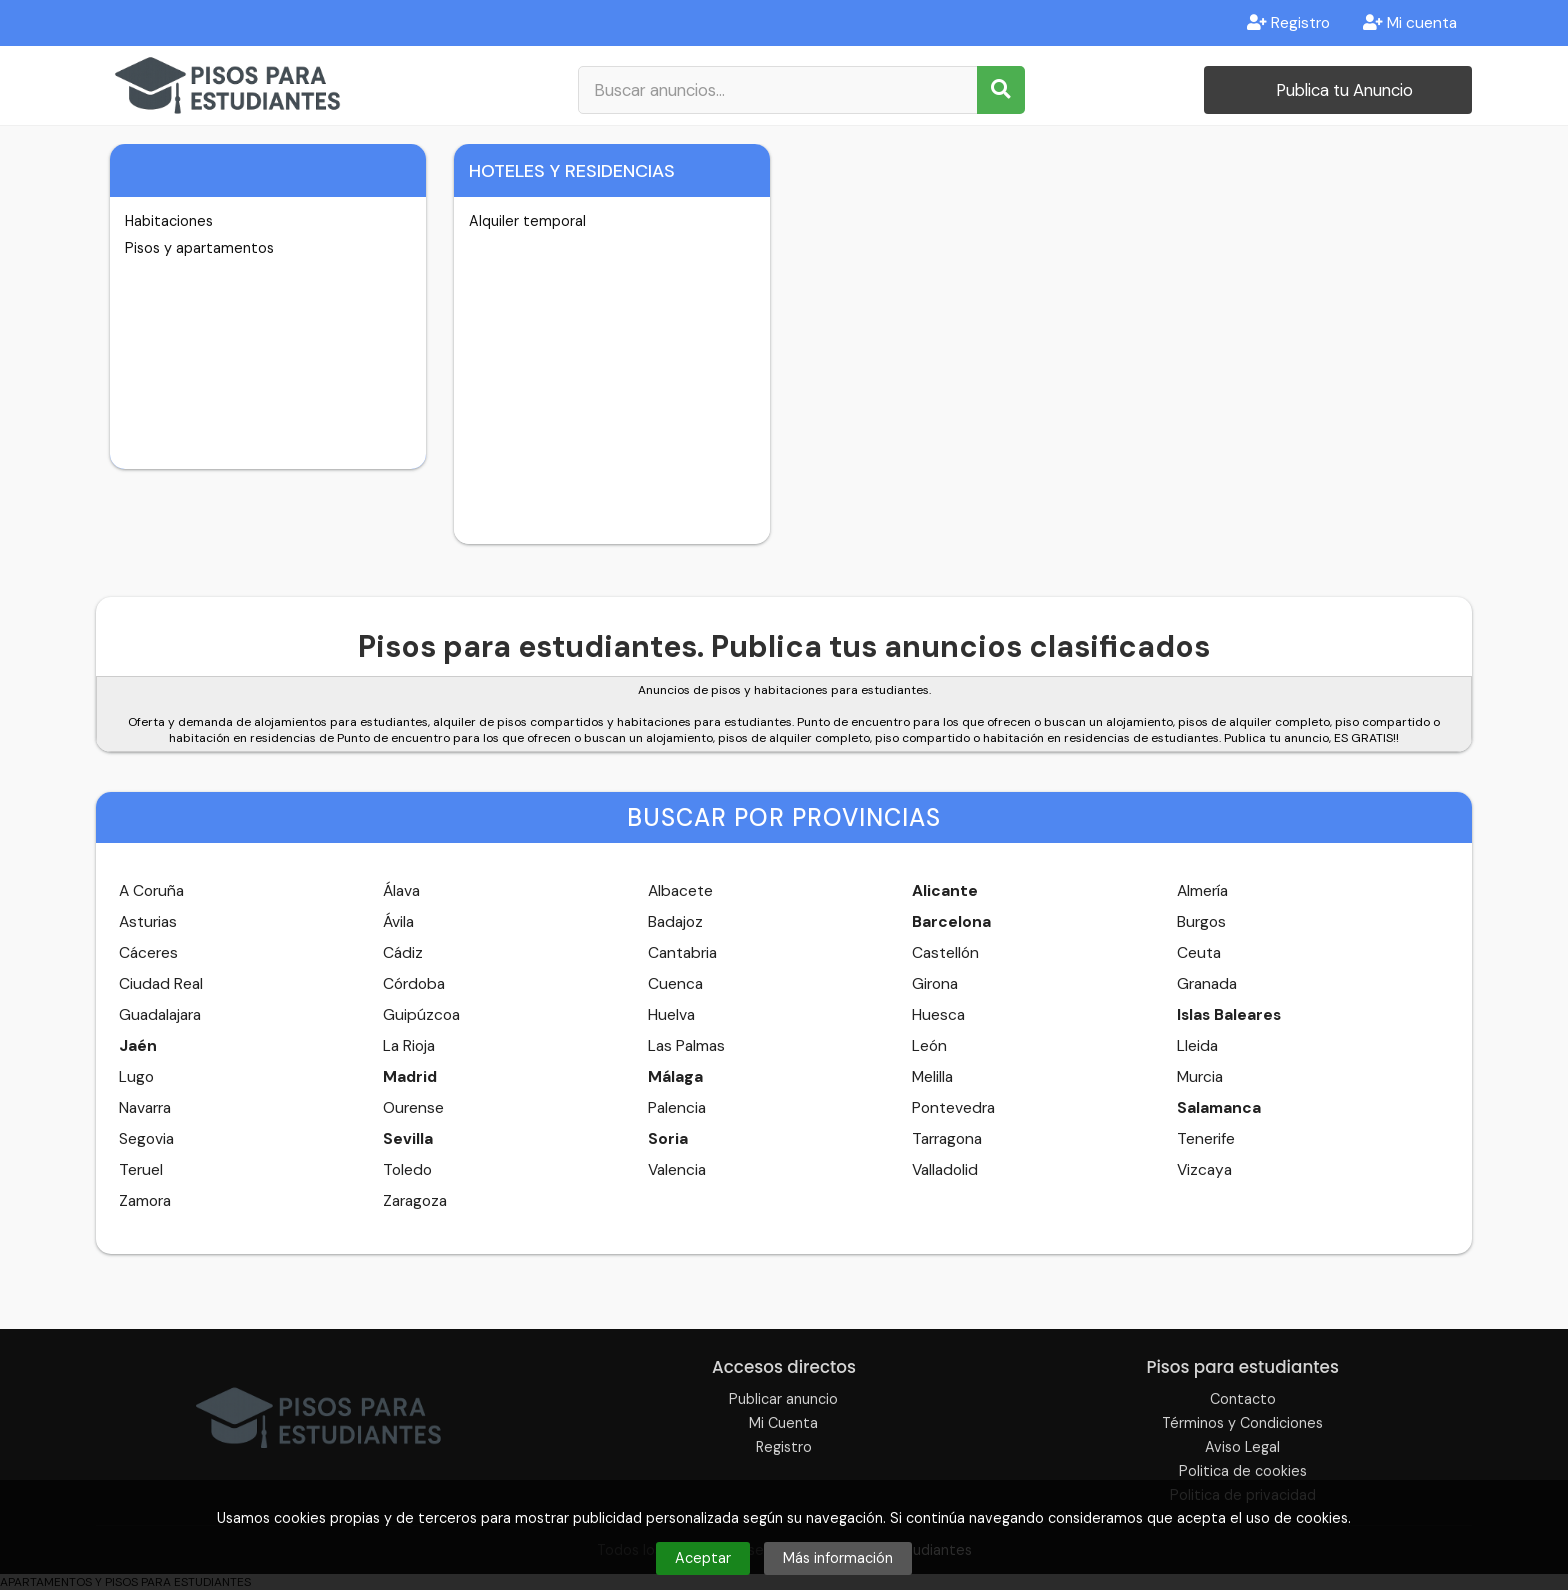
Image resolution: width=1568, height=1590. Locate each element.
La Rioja (409, 1046)
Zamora (145, 1201)
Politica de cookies (1243, 1471)
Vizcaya (1204, 1170)
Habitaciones (169, 221)
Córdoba (414, 984)
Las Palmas (686, 1046)
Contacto (1243, 1399)
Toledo (407, 1170)
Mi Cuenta (783, 1423)
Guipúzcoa (421, 1015)
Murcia (1200, 1077)
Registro (1288, 23)
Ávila (398, 922)
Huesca (938, 1015)
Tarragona (947, 1139)
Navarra (145, 1108)
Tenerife (1206, 1139)
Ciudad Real (161, 984)
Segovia (146, 1139)
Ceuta (1199, 953)
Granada (1207, 984)
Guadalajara (160, 1015)
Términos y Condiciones (1242, 1423)
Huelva (671, 1015)
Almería (1202, 891)
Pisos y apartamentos (199, 248)
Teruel (141, 1170)
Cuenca (675, 984)
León (929, 1046)
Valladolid (945, 1170)
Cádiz (403, 953)
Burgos (1201, 922)
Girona (935, 984)
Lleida (1197, 1046)
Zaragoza (415, 1201)
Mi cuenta (1410, 23)
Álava (401, 891)
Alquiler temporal (527, 221)
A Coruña (151, 891)
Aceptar (703, 1558)
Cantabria (682, 953)
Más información (838, 1558)
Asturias (148, 922)
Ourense (413, 1108)
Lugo (136, 1077)
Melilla (932, 1077)
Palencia (677, 1108)
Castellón (945, 953)
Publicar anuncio (783, 1399)
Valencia (677, 1170)
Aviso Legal (1242, 1447)
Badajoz (675, 922)
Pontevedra (953, 1108)
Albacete (680, 891)
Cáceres (148, 953)
